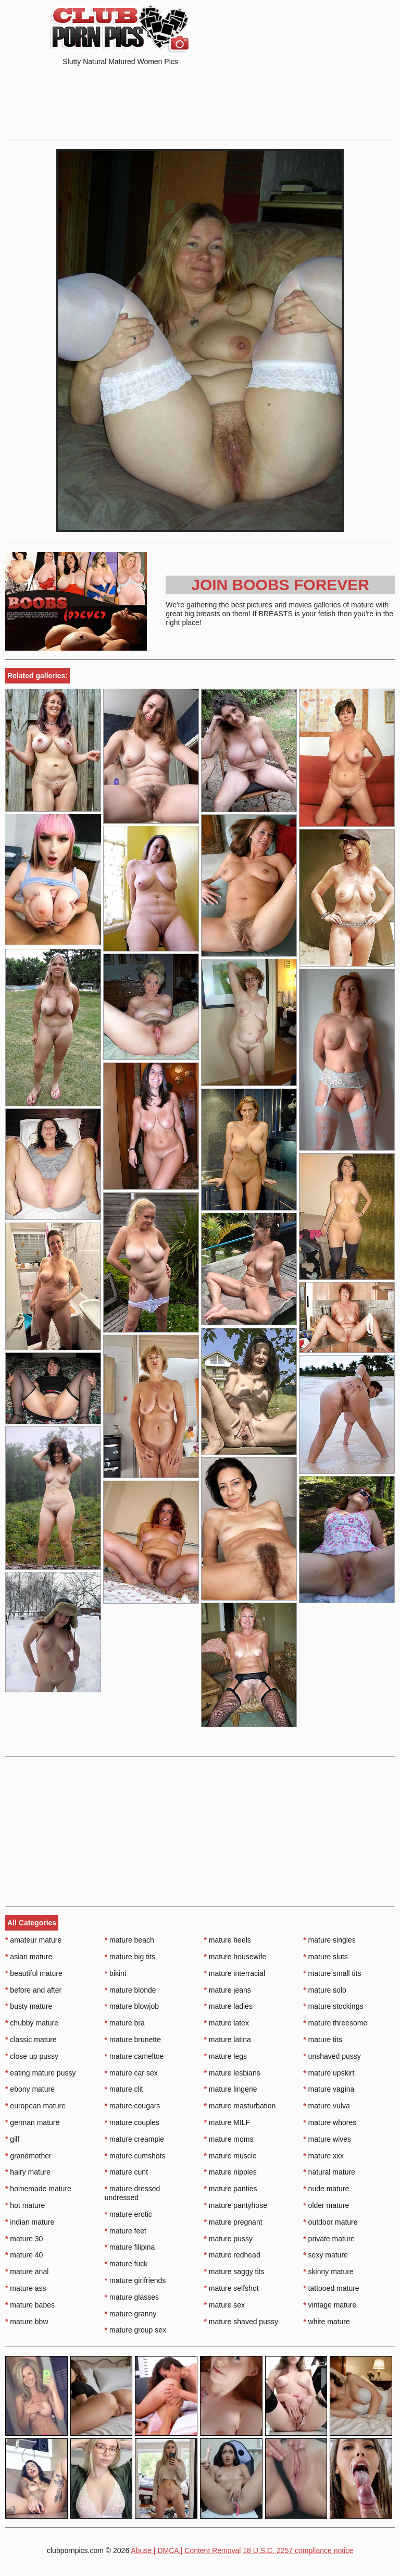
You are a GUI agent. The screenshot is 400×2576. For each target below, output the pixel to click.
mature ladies (228, 2006)
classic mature (31, 2039)
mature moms (229, 2139)
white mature (326, 2321)
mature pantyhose (235, 2205)
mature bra (125, 2023)
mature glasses (132, 2297)
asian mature (28, 1956)
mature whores (329, 2122)
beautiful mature (34, 1973)
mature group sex (135, 2330)
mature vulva (326, 2106)
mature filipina (130, 2247)
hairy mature (28, 2172)
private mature (329, 2239)
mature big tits (130, 1956)
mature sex (224, 2305)
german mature (32, 2122)
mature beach (129, 1940)
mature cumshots (135, 2156)
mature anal (26, 2271)
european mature (35, 2106)
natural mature (329, 2172)
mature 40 (24, 2255)
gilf (12, 2139)
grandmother (28, 2156)
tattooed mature (331, 2288)
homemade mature (38, 2188)
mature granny (131, 2314)
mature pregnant (233, 2222)
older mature (326, 2205)
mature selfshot (231, 2288)
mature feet (125, 2231)
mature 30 (24, 2239)
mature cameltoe (134, 2056)
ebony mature (30, 2089)
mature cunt (126, 2172)
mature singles (329, 1940)
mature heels (227, 1940)
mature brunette (133, 2039)
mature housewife (235, 1956)
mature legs (225, 2056)
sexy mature (325, 2255)
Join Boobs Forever (280, 584)
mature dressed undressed (132, 2193)
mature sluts (325, 1956)
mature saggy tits (234, 2271)
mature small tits (332, 1973)
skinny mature (328, 2271)
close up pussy (31, 2056)
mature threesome (335, 2023)
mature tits (322, 2039)
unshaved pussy (332, 2056)
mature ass (25, 2288)
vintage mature (329, 2305)
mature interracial (235, 1973)
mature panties (230, 2188)
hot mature (25, 2205)
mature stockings (333, 2006)
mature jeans (227, 1990)
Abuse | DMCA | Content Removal (186, 2550)
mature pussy (228, 2239)
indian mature (29, 2222)
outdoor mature (330, 2222)
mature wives (327, 2139)
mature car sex (131, 2073)
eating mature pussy (40, 2073)
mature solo (324, 1990)
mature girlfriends (135, 2280)
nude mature (326, 2188)
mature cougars (132, 2106)
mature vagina (328, 2089)
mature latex (226, 2023)
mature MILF (227, 2122)
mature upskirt (328, 2073)
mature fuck (126, 2264)
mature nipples (230, 2172)
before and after (33, 1990)
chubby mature (31, 2023)
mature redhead (232, 2255)
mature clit (124, 2089)
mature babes (30, 2305)
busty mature (28, 2006)
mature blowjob (132, 2006)
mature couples (132, 2122)
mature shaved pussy (241, 2321)
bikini (115, 1973)
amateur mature (33, 1940)
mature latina (227, 2039)
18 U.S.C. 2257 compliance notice (298, 2550)
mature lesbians (232, 2073)
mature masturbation (240, 2106)
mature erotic (128, 2214)
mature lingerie (230, 2089)
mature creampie (134, 2139)
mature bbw (26, 2321)
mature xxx (323, 2156)
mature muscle (230, 2156)
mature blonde (130, 1990)
